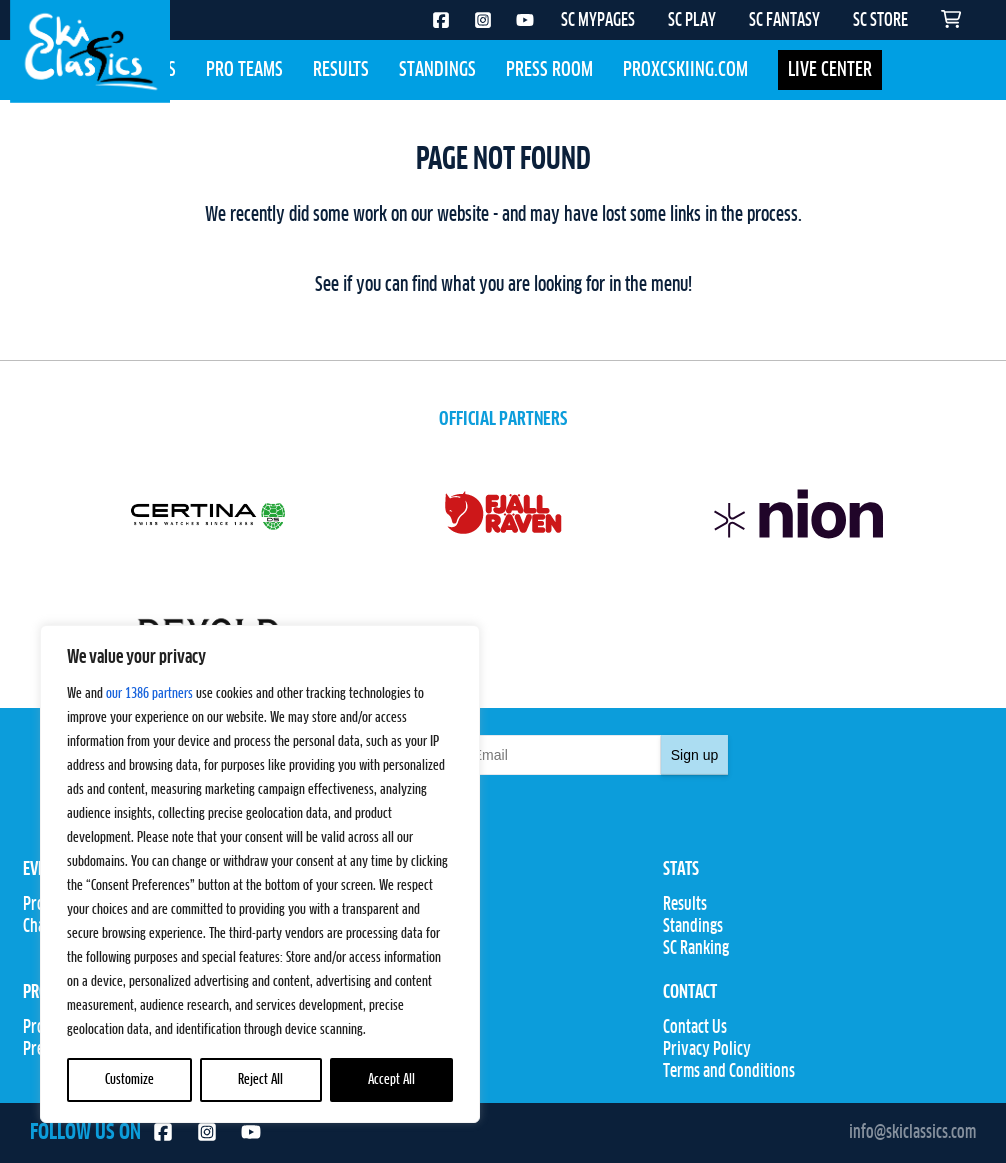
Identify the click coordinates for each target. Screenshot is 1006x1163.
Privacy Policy (707, 1050)
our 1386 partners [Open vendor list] (149, 694)
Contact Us (695, 1028)
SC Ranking (696, 949)
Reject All (260, 1080)
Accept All (391, 1080)
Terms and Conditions (729, 1072)
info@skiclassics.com (912, 1133)
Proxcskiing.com (685, 70)
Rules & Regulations (403, 949)
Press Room (549, 70)
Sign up (694, 755)
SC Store (368, 1050)
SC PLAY (692, 21)
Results (341, 70)
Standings (437, 70)
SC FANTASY (784, 21)
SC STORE (880, 21)
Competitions (383, 927)
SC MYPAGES (598, 21)
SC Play (365, 1028)
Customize (129, 1080)
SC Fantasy (375, 1072)
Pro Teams (244, 70)
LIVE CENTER (830, 70)
